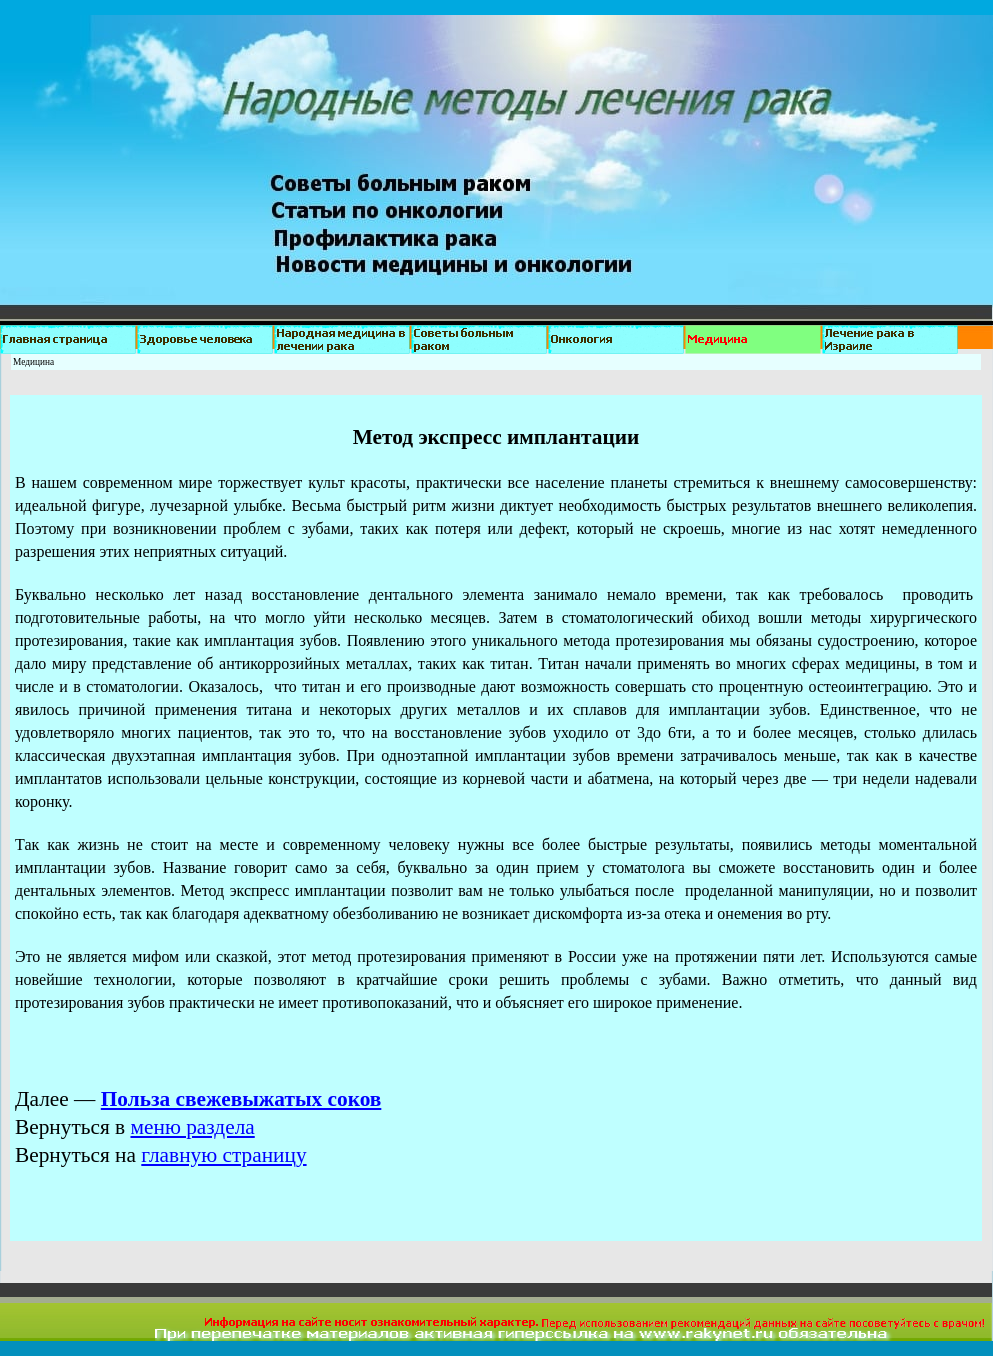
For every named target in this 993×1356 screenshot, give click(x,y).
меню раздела (193, 1127)
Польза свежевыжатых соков (241, 1099)
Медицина (33, 362)
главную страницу (223, 1155)
